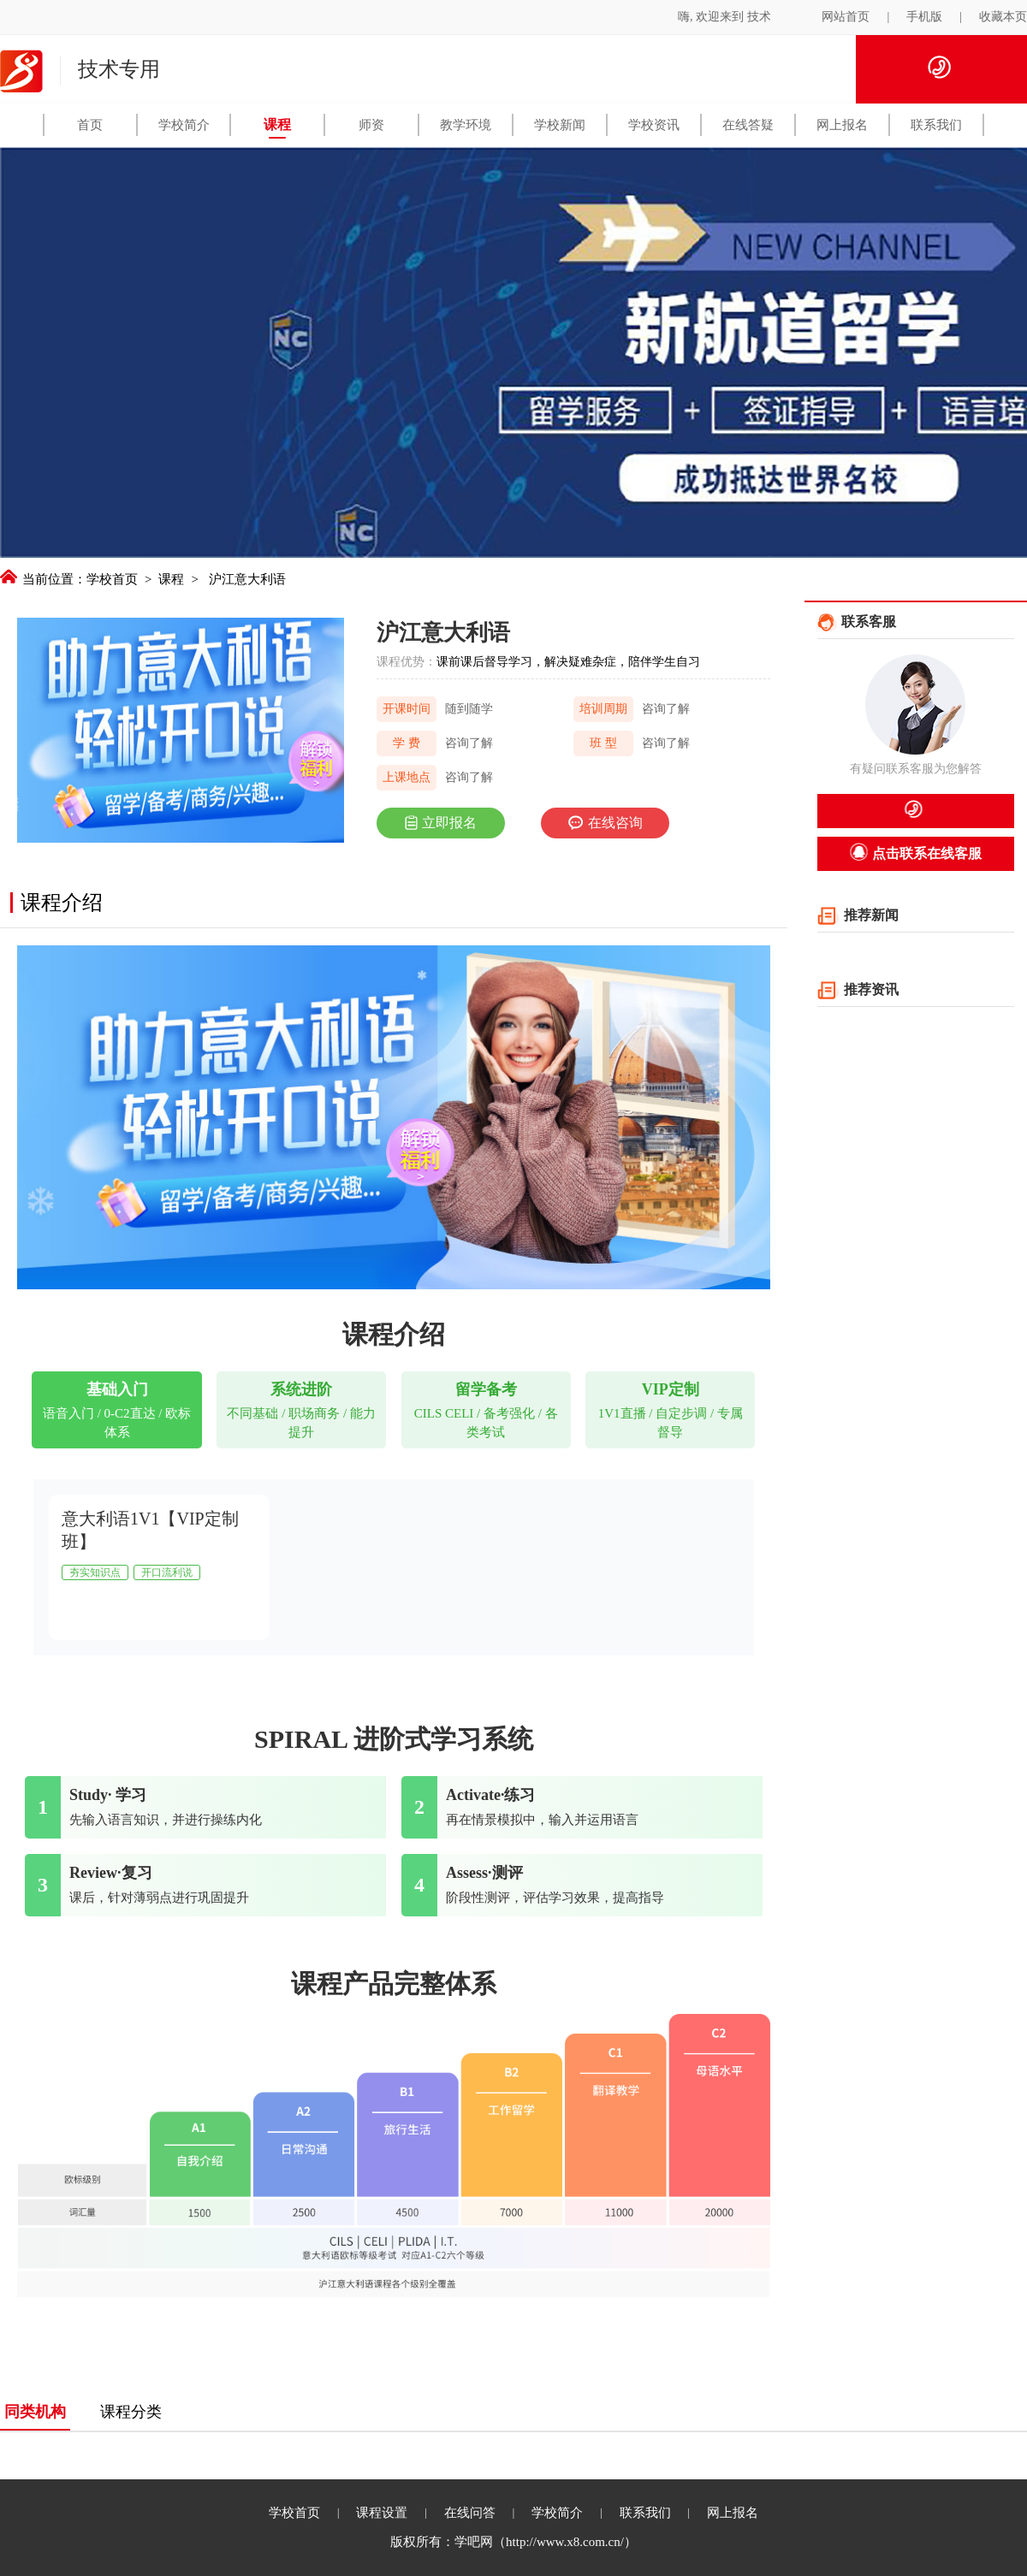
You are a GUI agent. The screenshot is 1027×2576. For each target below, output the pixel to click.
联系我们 (936, 125)
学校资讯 (654, 125)
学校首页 (112, 579)
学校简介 (184, 125)
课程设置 (381, 2513)
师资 (371, 125)
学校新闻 (559, 125)
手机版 (924, 16)
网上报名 (842, 125)
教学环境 (465, 125)
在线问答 (470, 2513)
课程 (277, 124)
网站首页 (846, 16)
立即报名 (441, 822)
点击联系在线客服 (915, 852)
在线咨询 (603, 822)
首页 (90, 125)
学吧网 (473, 2542)
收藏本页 (1003, 16)
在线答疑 (748, 125)
